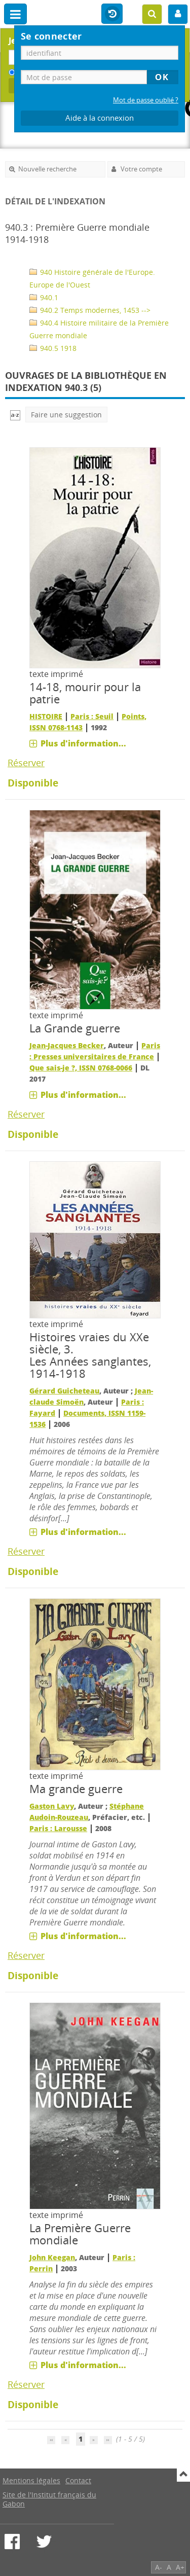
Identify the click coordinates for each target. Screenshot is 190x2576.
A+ (180, 2567)
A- (158, 2567)
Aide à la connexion (99, 118)
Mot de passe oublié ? (145, 100)
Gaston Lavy (51, 1806)
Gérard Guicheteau (64, 1391)
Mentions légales (31, 2480)
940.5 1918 (53, 348)
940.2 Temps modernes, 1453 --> (89, 310)
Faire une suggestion (66, 414)
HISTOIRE (45, 716)
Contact (78, 2480)
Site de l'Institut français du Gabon (49, 2499)
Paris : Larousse (58, 1828)
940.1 (43, 297)
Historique (112, 14)
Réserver (26, 763)
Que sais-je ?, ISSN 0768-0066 (80, 1067)
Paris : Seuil (91, 716)
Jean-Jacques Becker (66, 1045)
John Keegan (52, 2257)
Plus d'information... (83, 743)
